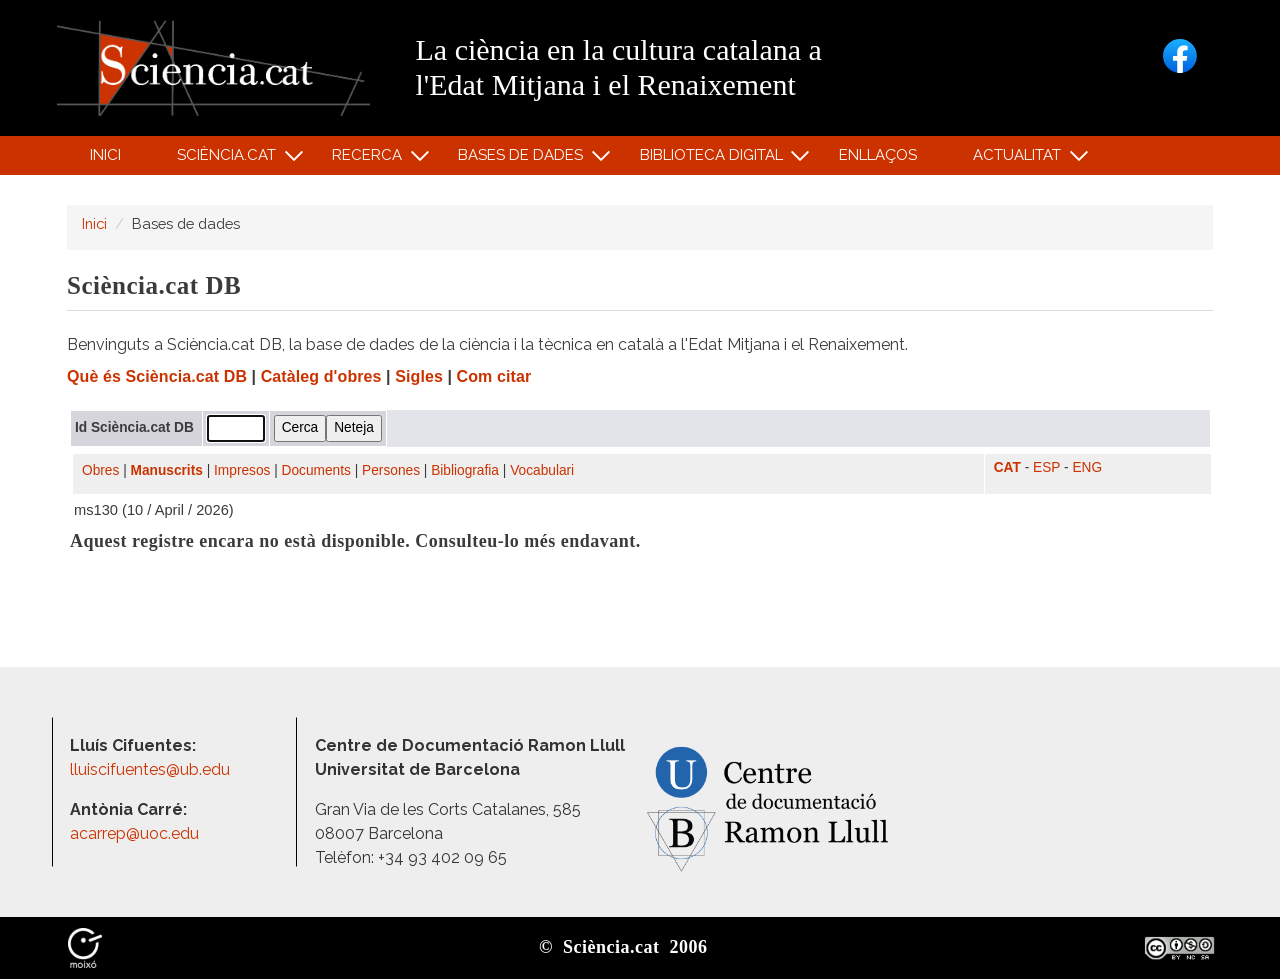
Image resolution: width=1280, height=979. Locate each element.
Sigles (419, 376)
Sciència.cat (229, 159)
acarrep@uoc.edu (134, 833)
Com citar (494, 376)
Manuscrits (167, 470)
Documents (316, 470)
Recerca (370, 159)
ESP (1046, 467)
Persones (391, 470)
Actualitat (1020, 159)
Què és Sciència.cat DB (157, 376)
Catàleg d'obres (321, 376)
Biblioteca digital (714, 159)
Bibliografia (465, 470)
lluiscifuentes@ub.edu (152, 769)
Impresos (242, 470)
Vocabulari (542, 470)
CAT (1007, 467)
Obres (100, 470)
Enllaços (878, 155)
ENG (1087, 467)
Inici (105, 155)
